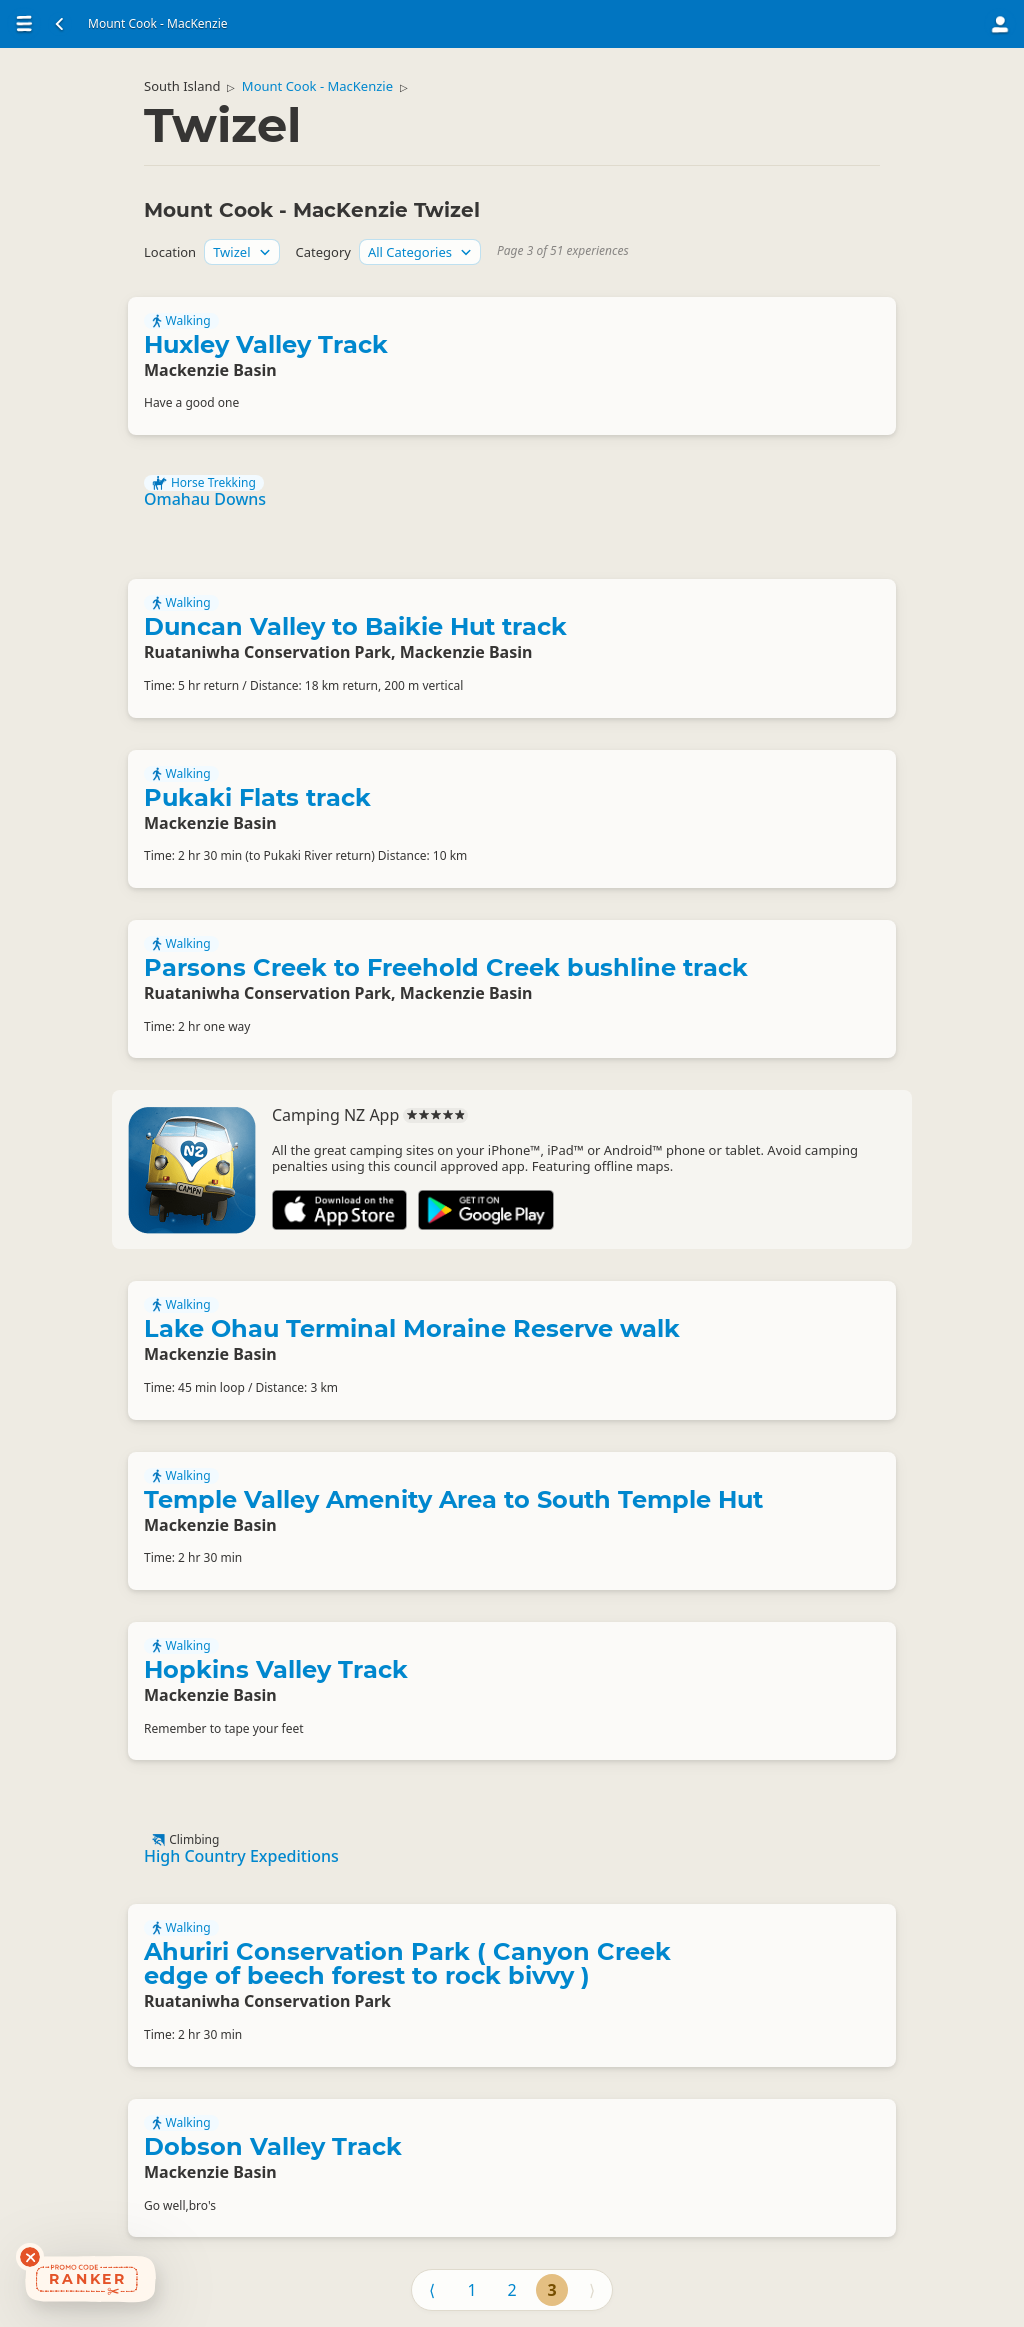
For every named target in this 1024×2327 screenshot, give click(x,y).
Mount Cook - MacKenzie (317, 86)
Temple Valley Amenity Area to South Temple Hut (453, 1499)
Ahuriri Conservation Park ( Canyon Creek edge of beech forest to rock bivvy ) (407, 1963)
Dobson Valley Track (273, 2146)
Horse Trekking (204, 483)
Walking (181, 321)
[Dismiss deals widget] (30, 2257)
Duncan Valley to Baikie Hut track (355, 626)
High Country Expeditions (241, 1856)
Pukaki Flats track (257, 797)
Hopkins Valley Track (276, 1669)
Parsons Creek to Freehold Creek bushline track (446, 967)
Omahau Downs (205, 499)
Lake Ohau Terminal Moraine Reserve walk (412, 1328)
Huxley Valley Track (266, 344)
